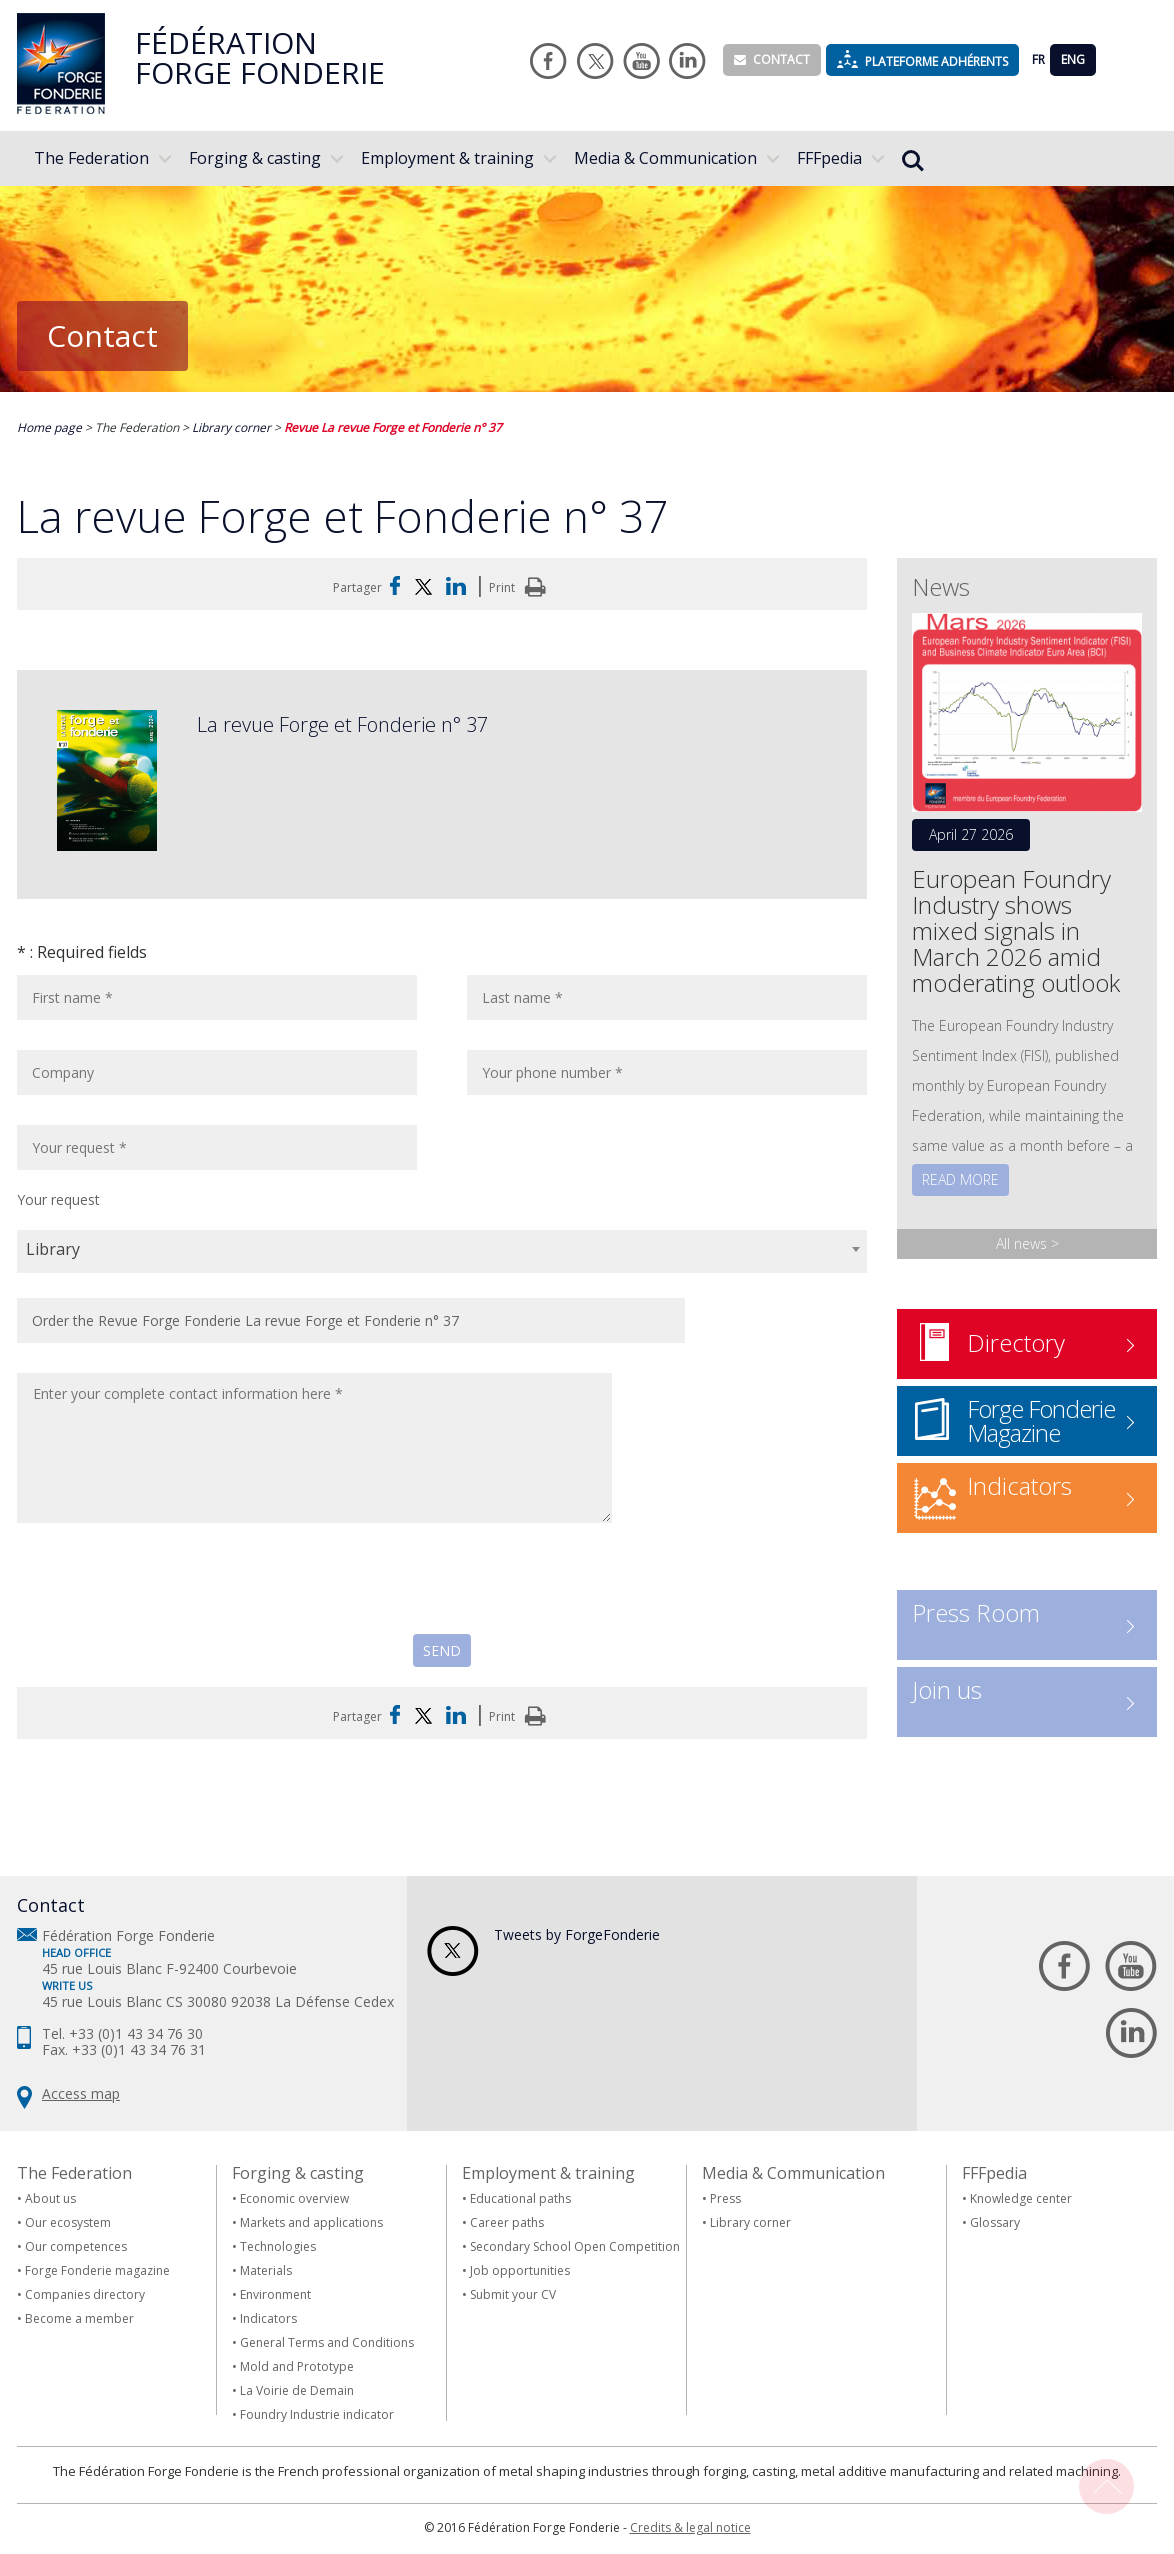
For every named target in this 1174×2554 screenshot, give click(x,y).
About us (50, 2198)
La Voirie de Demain (297, 2390)
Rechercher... (913, 161)
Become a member (79, 2318)
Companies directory (85, 2294)
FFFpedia (829, 158)
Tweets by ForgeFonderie (577, 1934)
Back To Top (1106, 2486)
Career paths (507, 2222)
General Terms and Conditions (327, 2342)
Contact (772, 59)
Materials (266, 2270)
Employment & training (447, 158)
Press (725, 2198)
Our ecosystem (68, 2222)
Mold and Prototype (297, 2366)
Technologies (278, 2246)
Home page (51, 427)
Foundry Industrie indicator (317, 2414)
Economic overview (294, 2198)
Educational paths (520, 2198)
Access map (81, 2093)
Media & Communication (665, 158)
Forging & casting (255, 158)
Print (520, 587)
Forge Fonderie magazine (97, 2270)
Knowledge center (1021, 2198)
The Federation (91, 158)
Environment (275, 2294)
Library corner (233, 427)
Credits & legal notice (690, 2527)
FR (1038, 59)
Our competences (76, 2246)
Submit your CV (513, 2294)
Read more (960, 1179)
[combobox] (442, 1251)
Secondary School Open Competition (575, 2246)
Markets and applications (311, 2222)
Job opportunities (520, 2270)
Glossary (995, 2222)
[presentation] (169, 1595)
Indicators (268, 2318)
